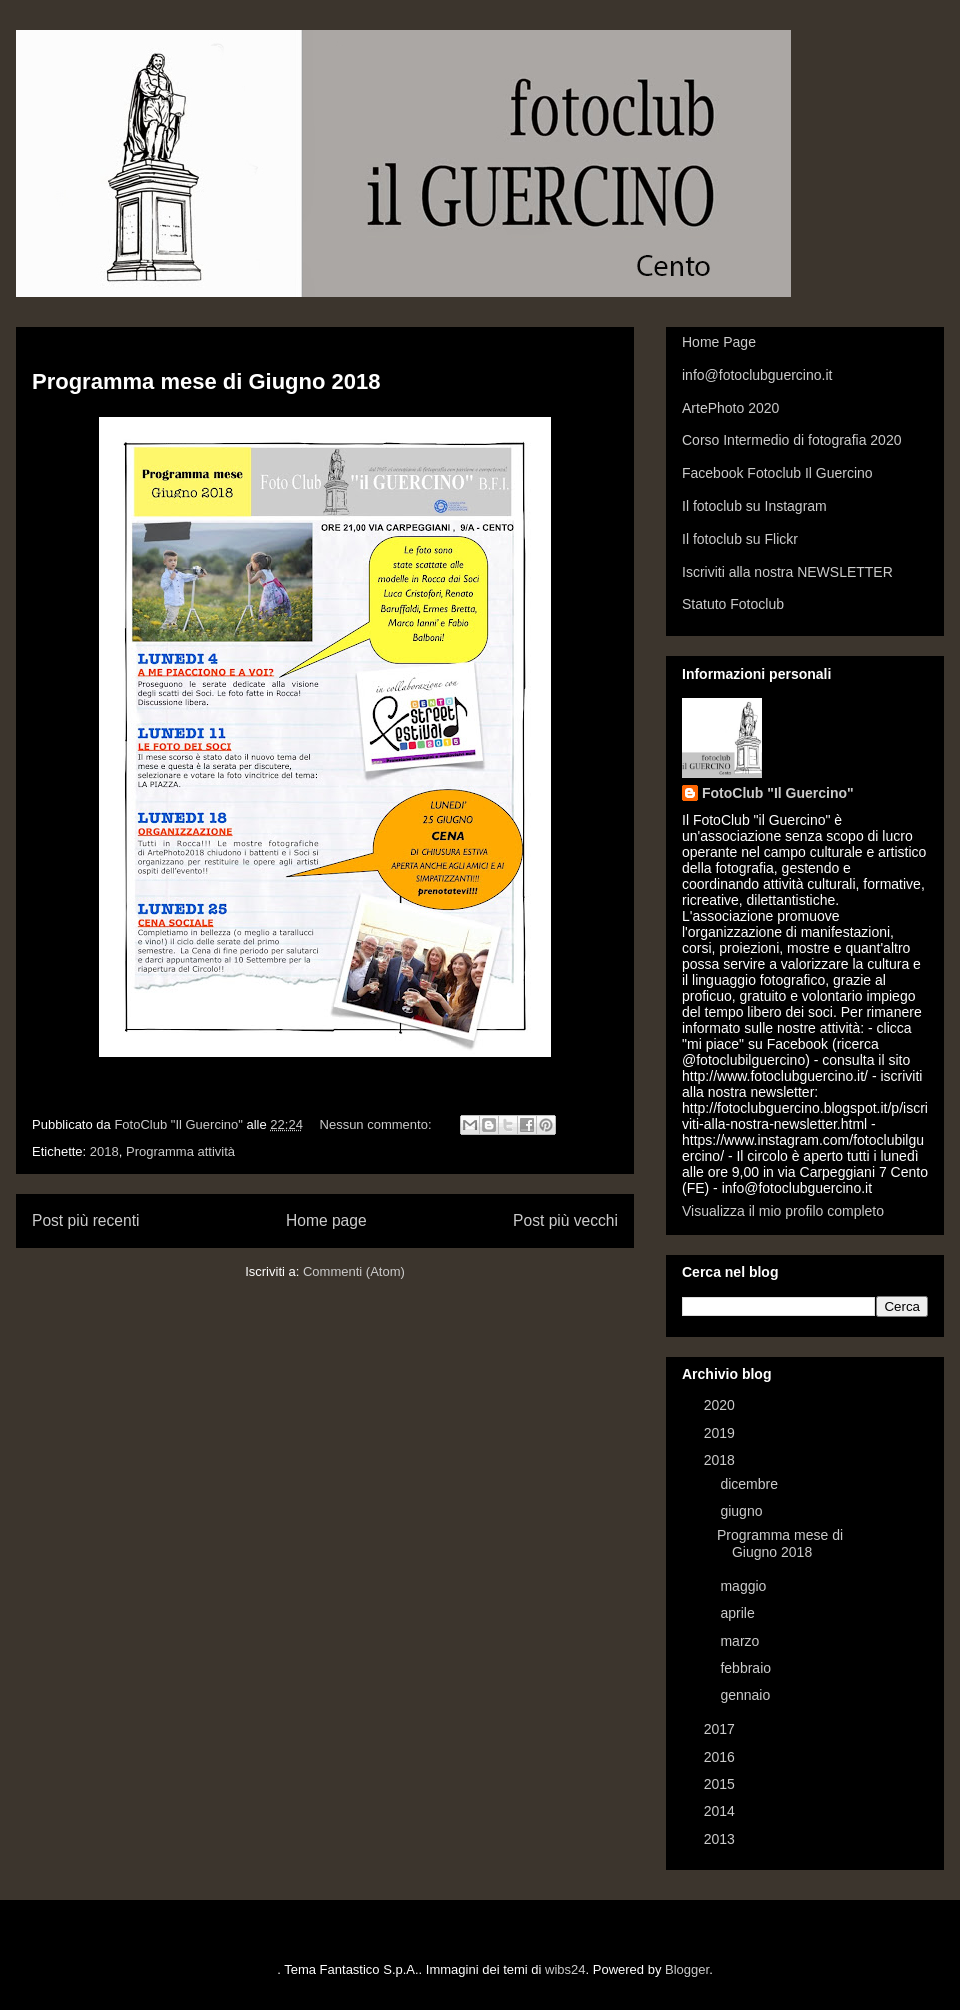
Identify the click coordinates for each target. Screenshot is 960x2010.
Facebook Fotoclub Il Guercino (777, 473)
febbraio (747, 1668)
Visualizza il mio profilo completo (783, 1211)
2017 (721, 1729)
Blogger (687, 1969)
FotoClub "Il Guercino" (778, 793)
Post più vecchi (565, 1220)
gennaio (747, 1695)
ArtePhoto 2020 (730, 408)
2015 (721, 1784)
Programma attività (180, 1151)
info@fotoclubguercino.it (757, 375)
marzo (741, 1641)
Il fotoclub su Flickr (740, 539)
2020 (721, 1405)
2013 (721, 1839)
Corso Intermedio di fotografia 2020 (791, 440)
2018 (104, 1151)
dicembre (750, 1484)
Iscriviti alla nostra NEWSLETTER (787, 572)
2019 (721, 1433)
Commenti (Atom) (354, 1271)
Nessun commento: (378, 1124)
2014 (721, 1811)
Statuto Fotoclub (733, 604)
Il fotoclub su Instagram (754, 506)
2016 (721, 1757)
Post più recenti (85, 1220)
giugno (743, 1511)
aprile (739, 1613)
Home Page (719, 342)
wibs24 (565, 1969)
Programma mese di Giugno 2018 (206, 381)
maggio (745, 1586)
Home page (326, 1220)
